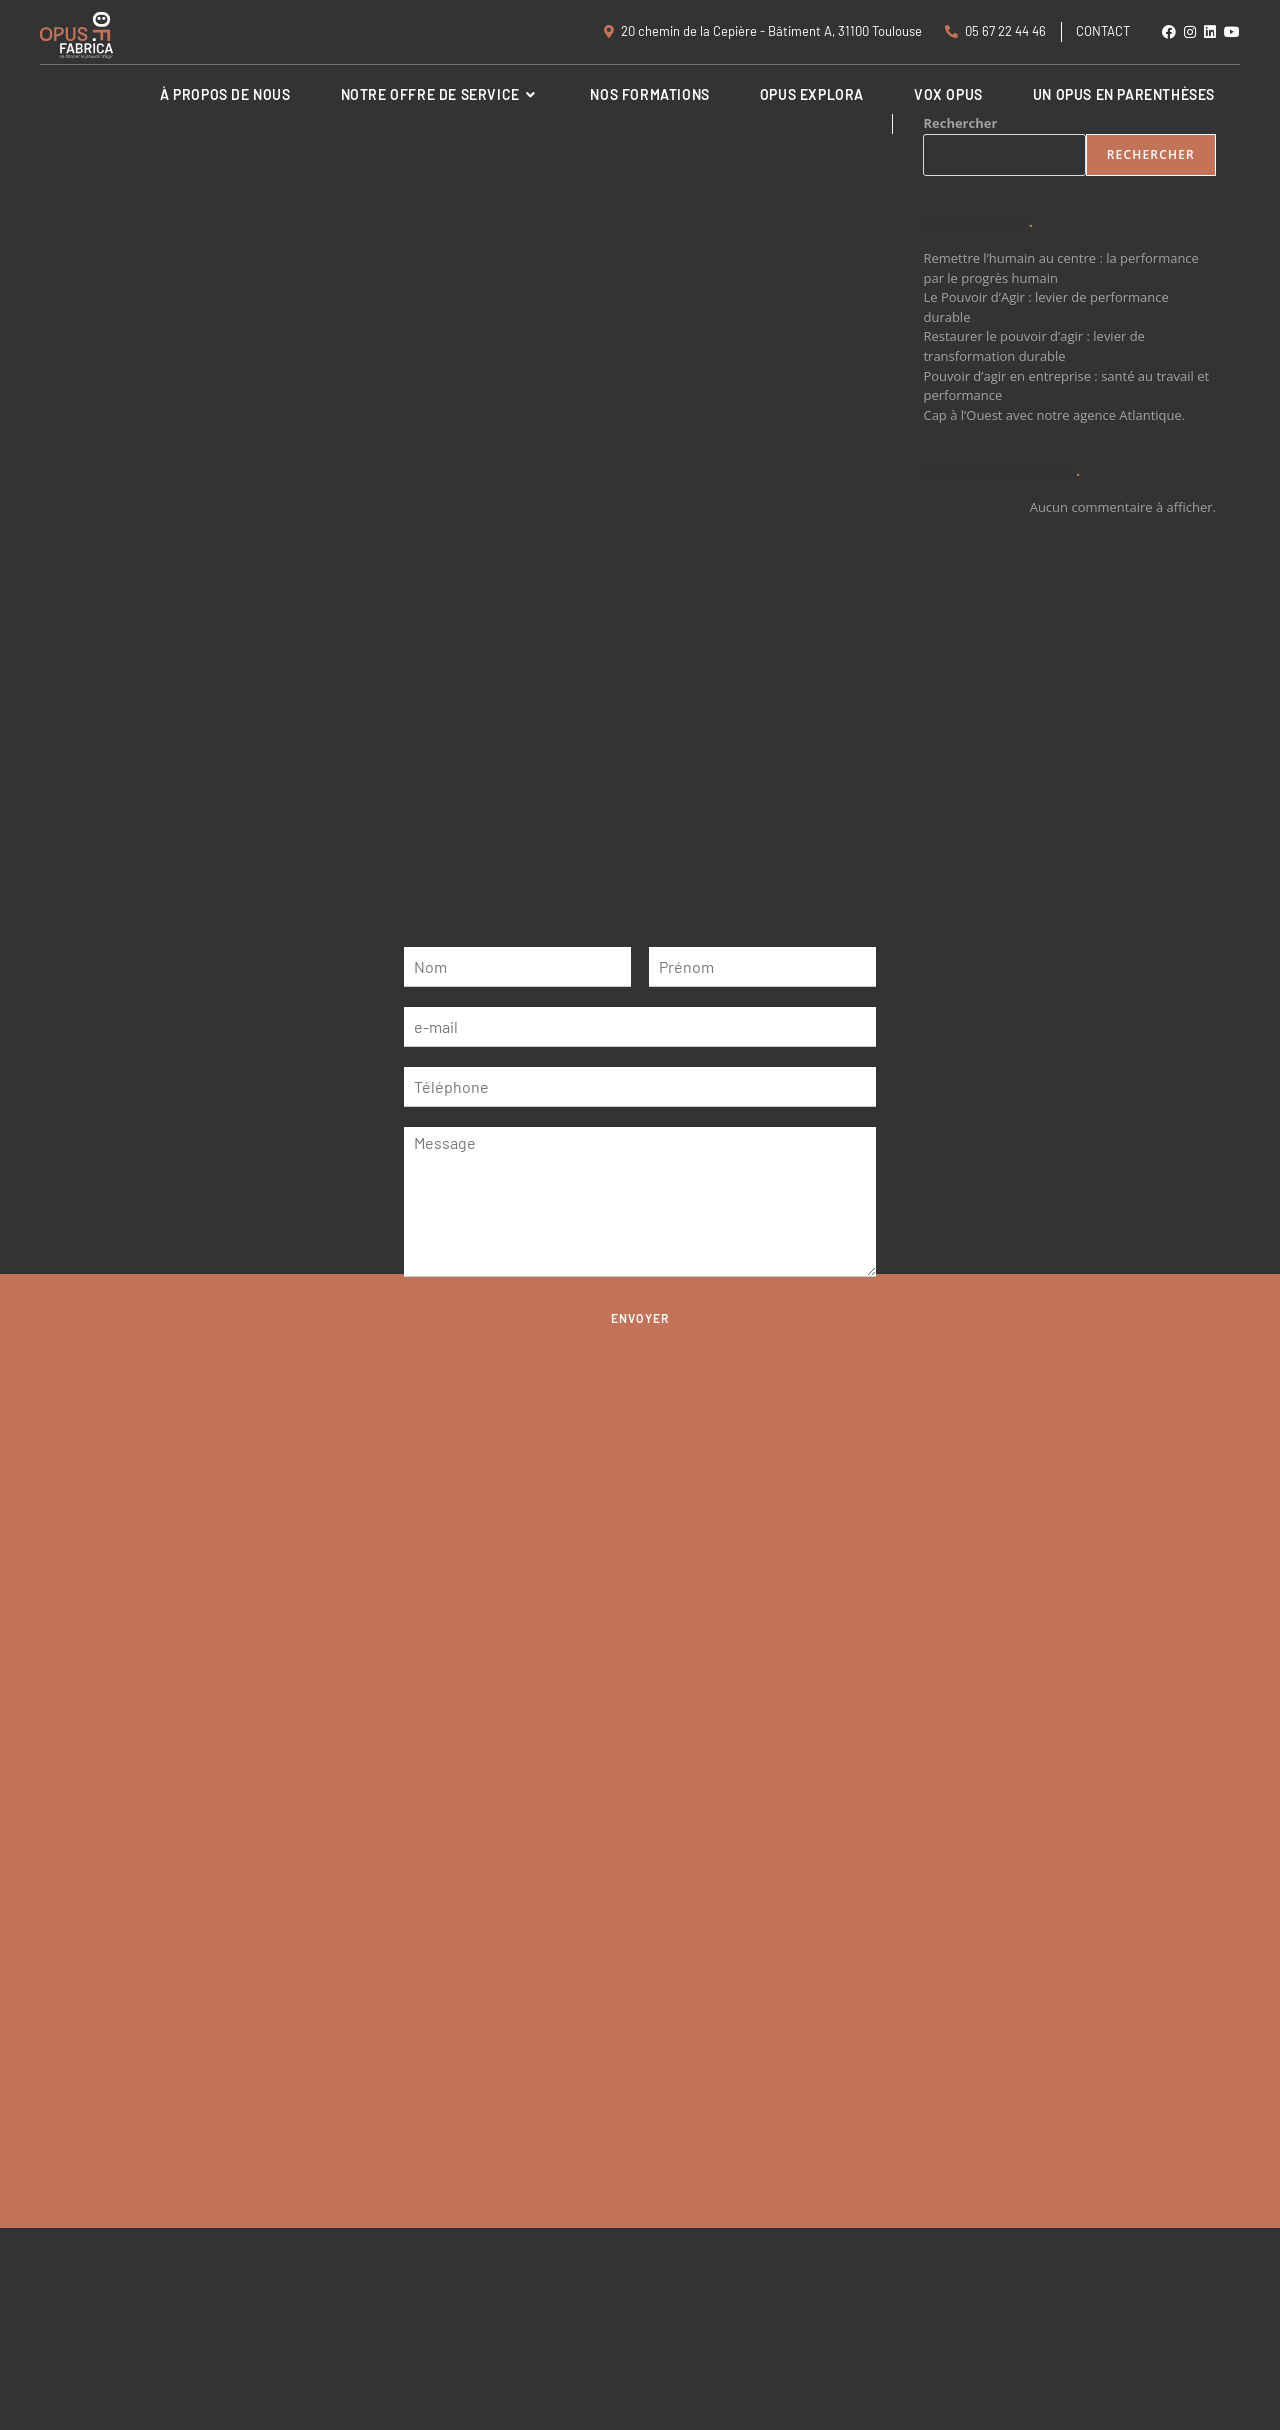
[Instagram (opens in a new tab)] (1190, 32)
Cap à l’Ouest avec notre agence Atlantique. (1054, 415)
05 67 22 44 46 (995, 31)
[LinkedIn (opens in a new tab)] (1210, 32)
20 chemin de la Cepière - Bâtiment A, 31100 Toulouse (763, 31)
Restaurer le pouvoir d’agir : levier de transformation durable (1033, 346)
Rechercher (1151, 154)
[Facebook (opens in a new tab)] (1169, 32)
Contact (1103, 31)
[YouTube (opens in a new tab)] (1230, 32)
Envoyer (640, 1318)
